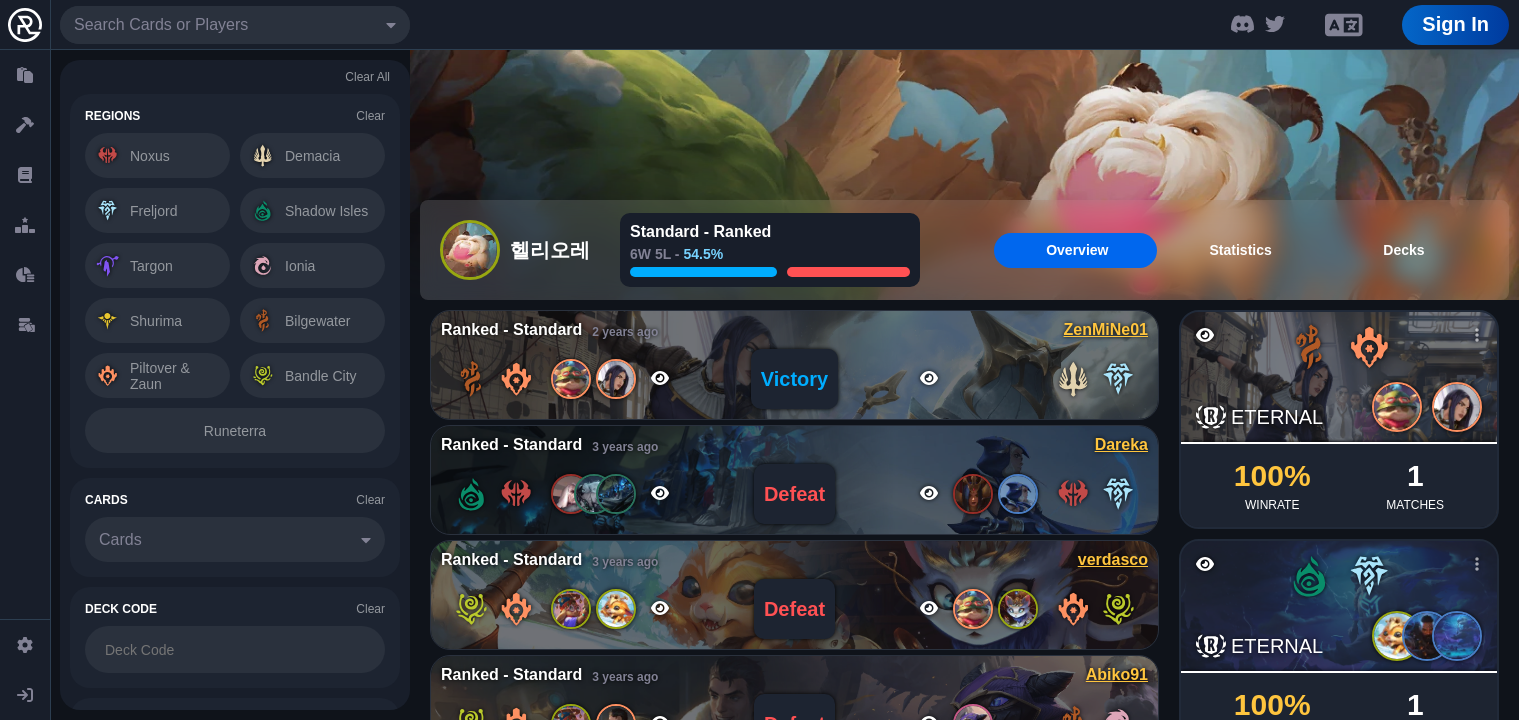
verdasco (1113, 559)
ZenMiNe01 (1106, 329)
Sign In (1455, 24)
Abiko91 (1117, 674)
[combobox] (235, 25)
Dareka (1121, 444)
